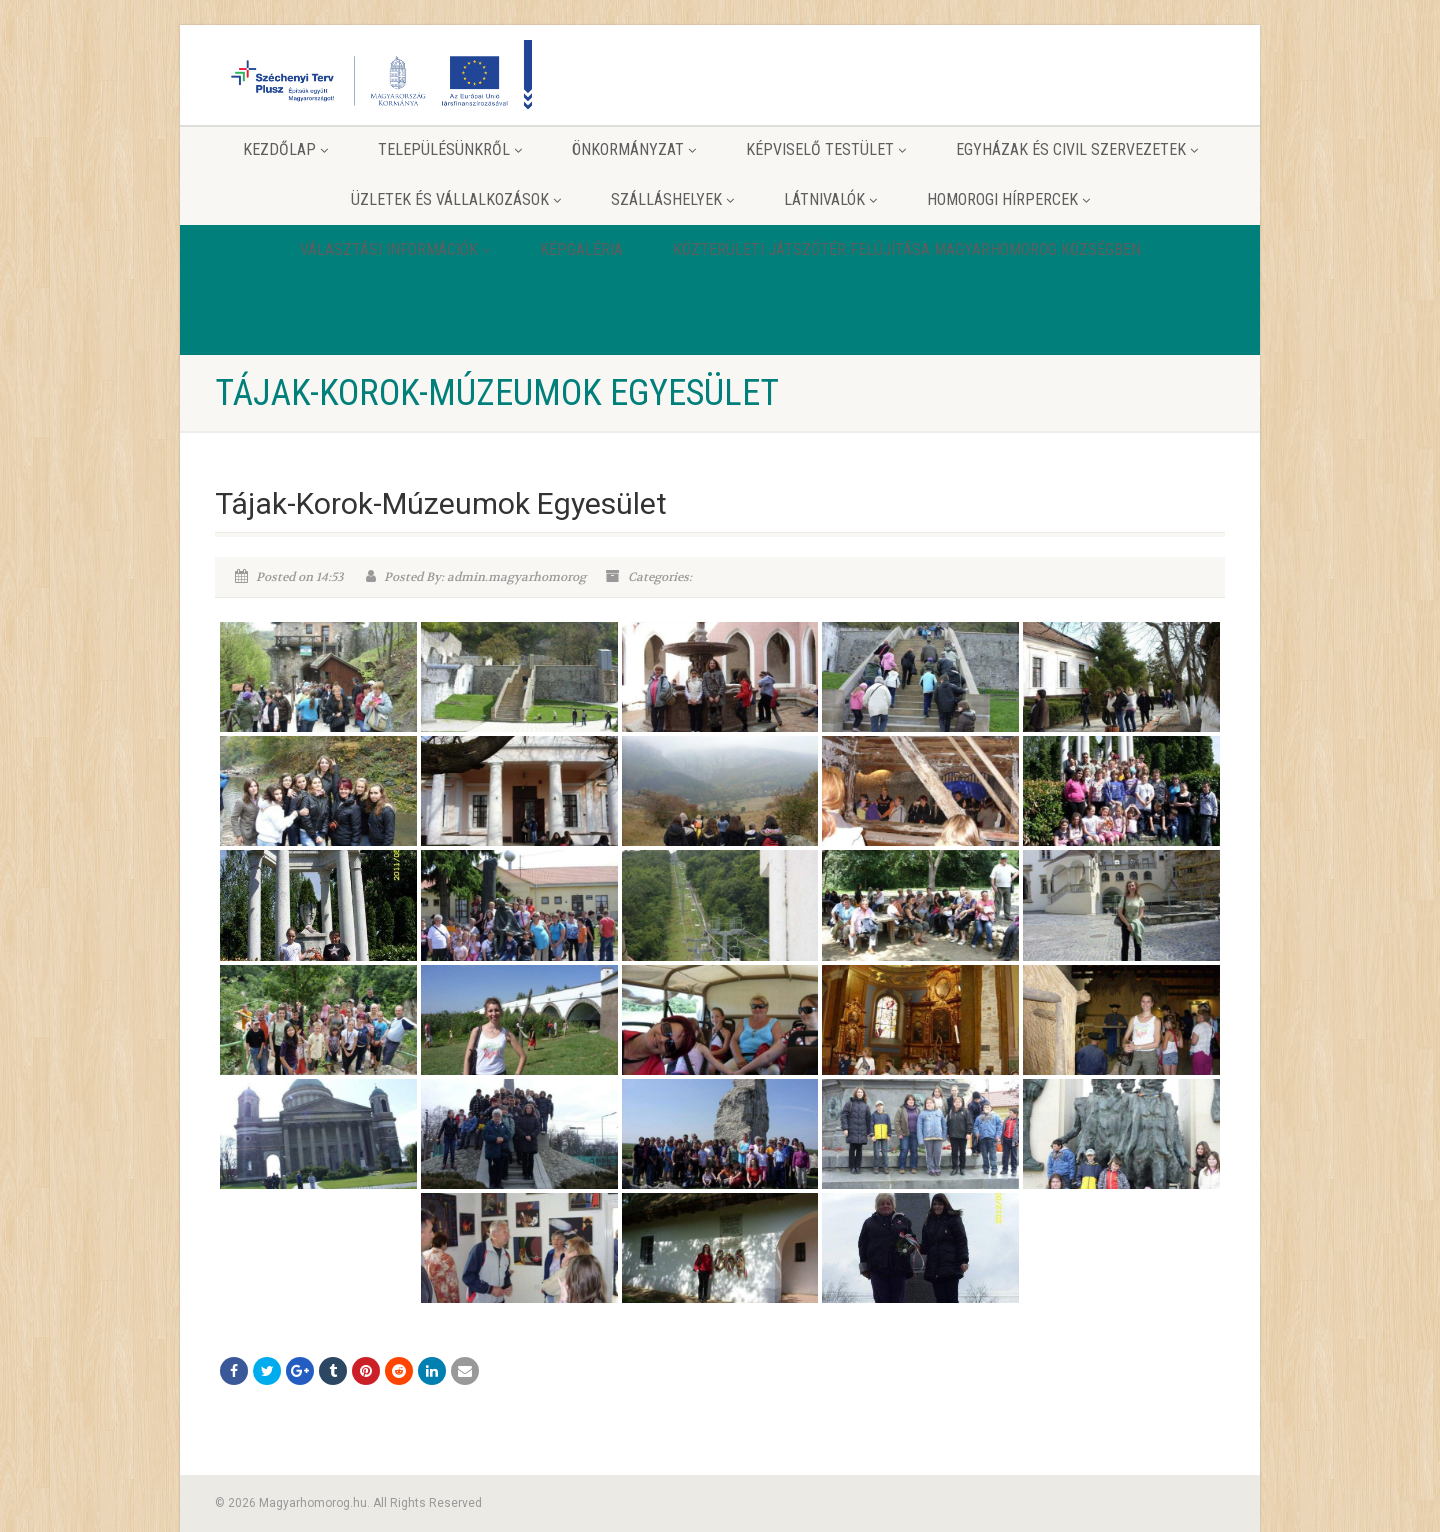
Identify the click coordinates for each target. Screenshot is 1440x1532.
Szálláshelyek (672, 199)
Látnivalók (830, 199)
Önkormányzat (634, 149)
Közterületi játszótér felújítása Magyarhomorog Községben (907, 249)
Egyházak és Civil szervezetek (1077, 149)
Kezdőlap (285, 149)
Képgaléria (581, 249)
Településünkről (450, 149)
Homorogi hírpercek (1008, 199)
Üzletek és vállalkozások (456, 199)
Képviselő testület (826, 149)
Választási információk (395, 249)
